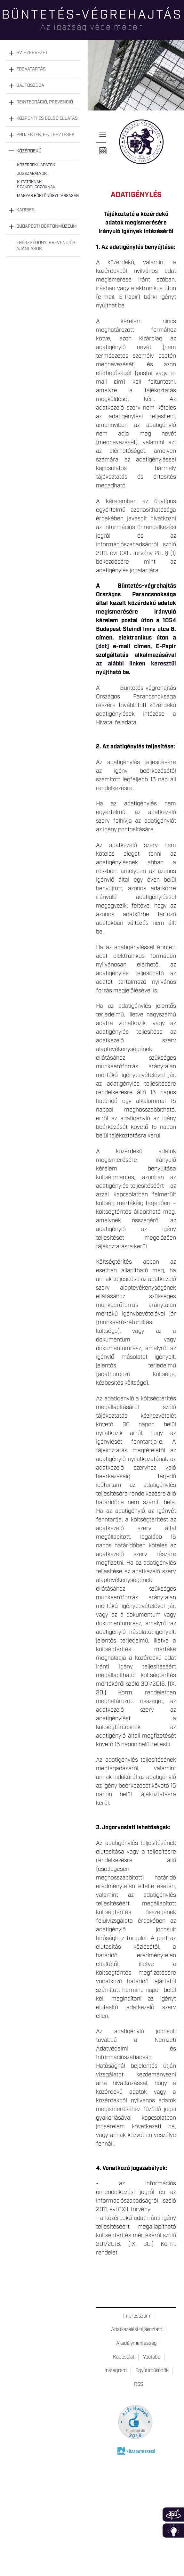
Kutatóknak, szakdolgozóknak (36, 184)
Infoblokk (173, 2530)
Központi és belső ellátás (47, 118)
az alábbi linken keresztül (136, 664)
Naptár (103, 151)
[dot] (104, 646)
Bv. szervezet (32, 53)
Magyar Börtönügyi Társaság (48, 196)
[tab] (43, 53)
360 (173, 2514)
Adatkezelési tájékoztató (136, 2330)
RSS (138, 2384)
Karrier (25, 210)
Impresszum (136, 2316)
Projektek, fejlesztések (45, 135)
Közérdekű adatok (36, 165)
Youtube (151, 2357)
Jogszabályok (32, 173)
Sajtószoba (30, 85)
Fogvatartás (31, 69)
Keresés (179, 27)
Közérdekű (28, 151)
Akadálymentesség (136, 2343)
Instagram (116, 2371)
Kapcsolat (123, 2357)
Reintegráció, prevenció (44, 102)
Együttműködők (151, 2371)
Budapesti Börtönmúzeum (46, 226)
